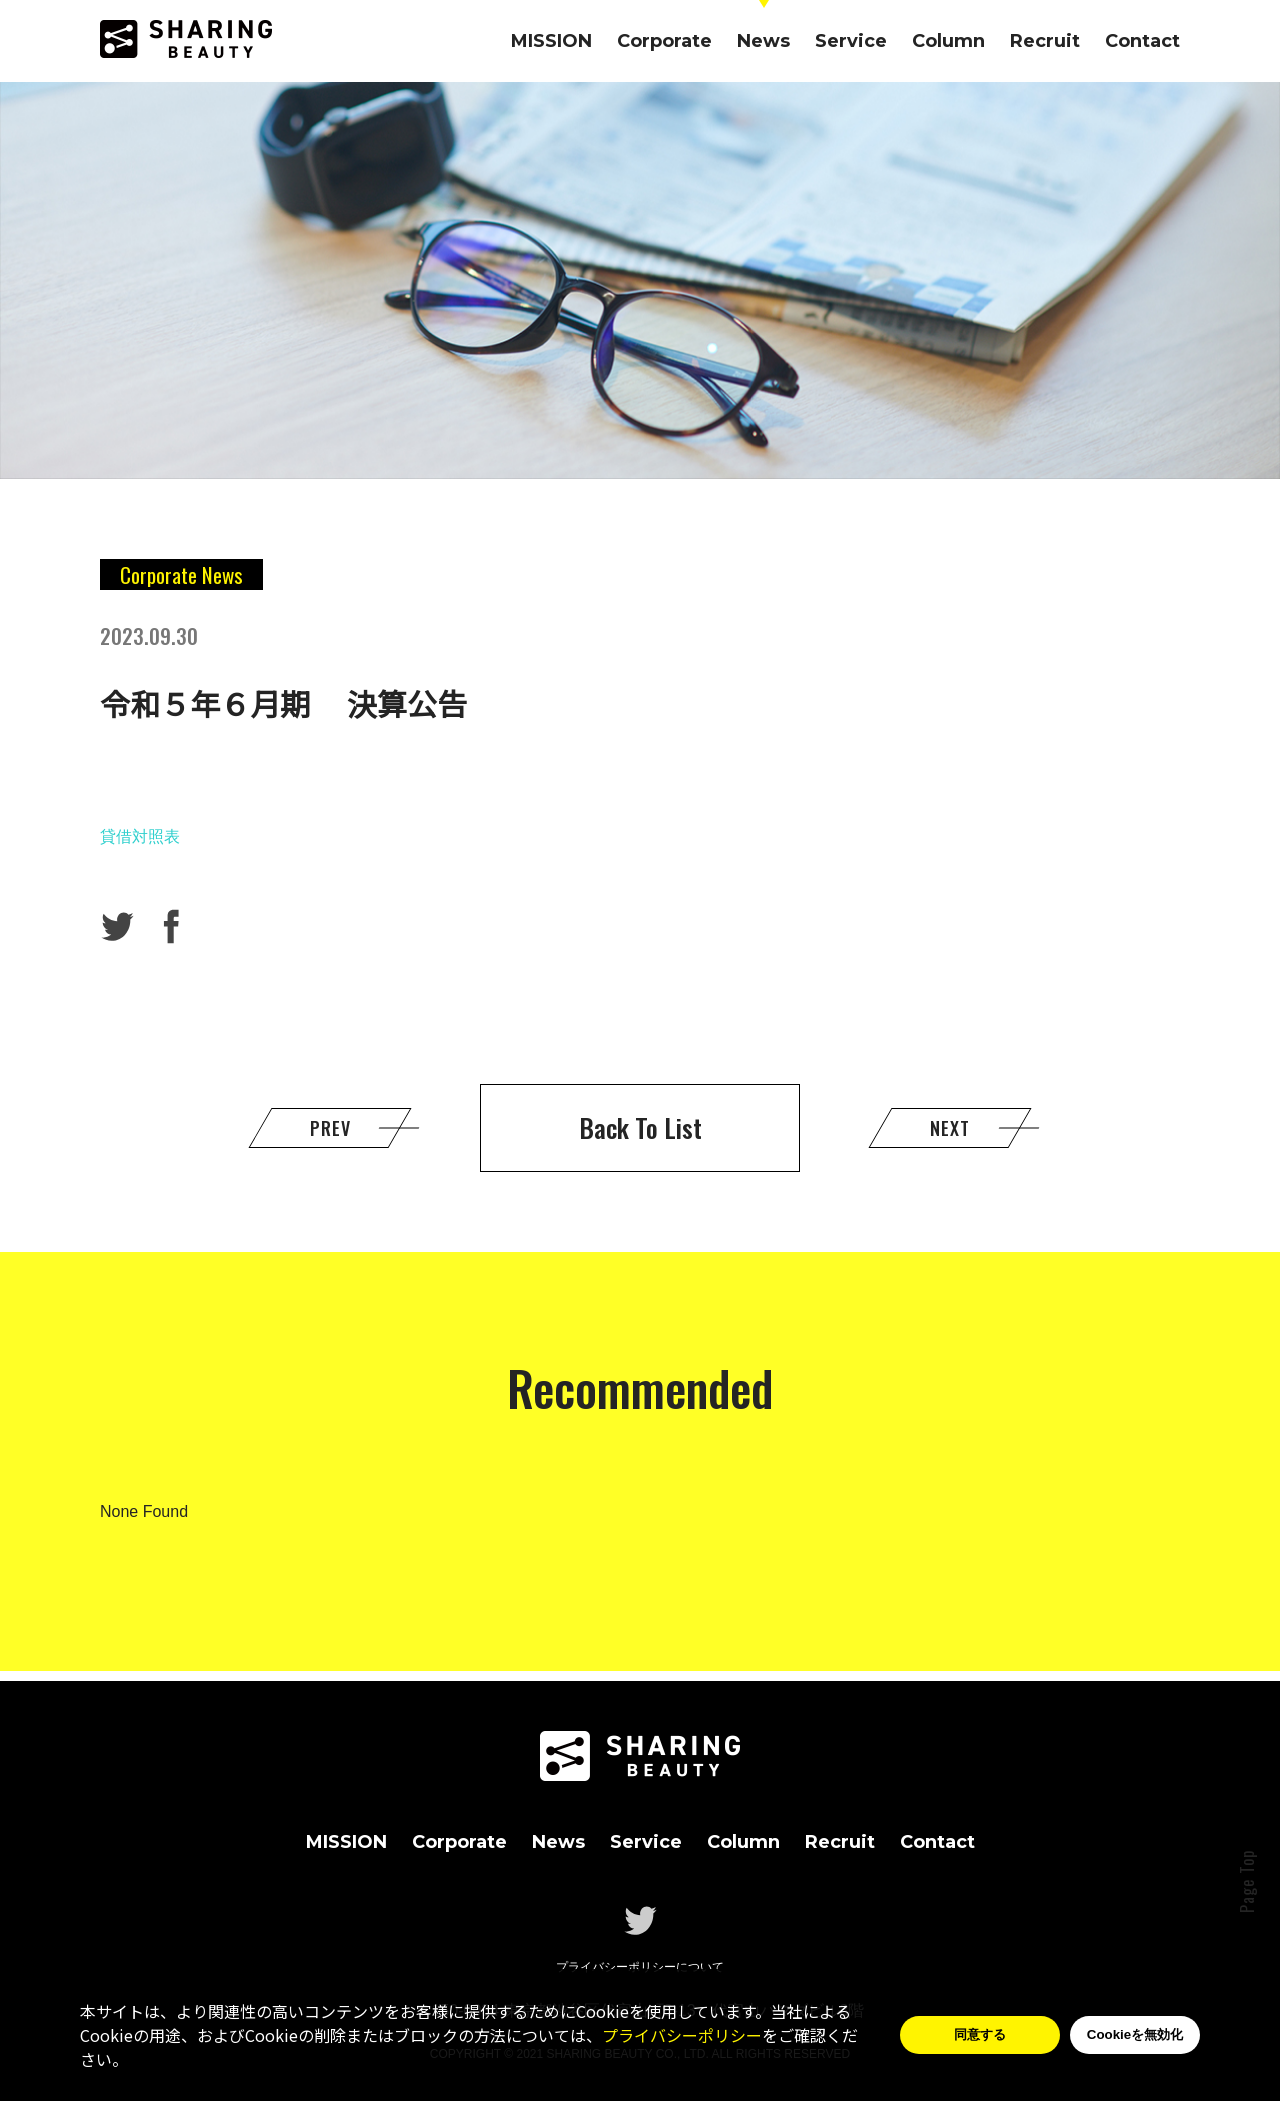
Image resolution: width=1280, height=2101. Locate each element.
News (763, 41)
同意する (980, 2034)
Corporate (664, 41)
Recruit (1045, 41)
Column (948, 41)
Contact (1142, 41)
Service (851, 41)
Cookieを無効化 (1135, 2034)
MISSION (551, 41)
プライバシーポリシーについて (640, 1967)
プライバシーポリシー (682, 2035)
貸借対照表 (140, 836)
